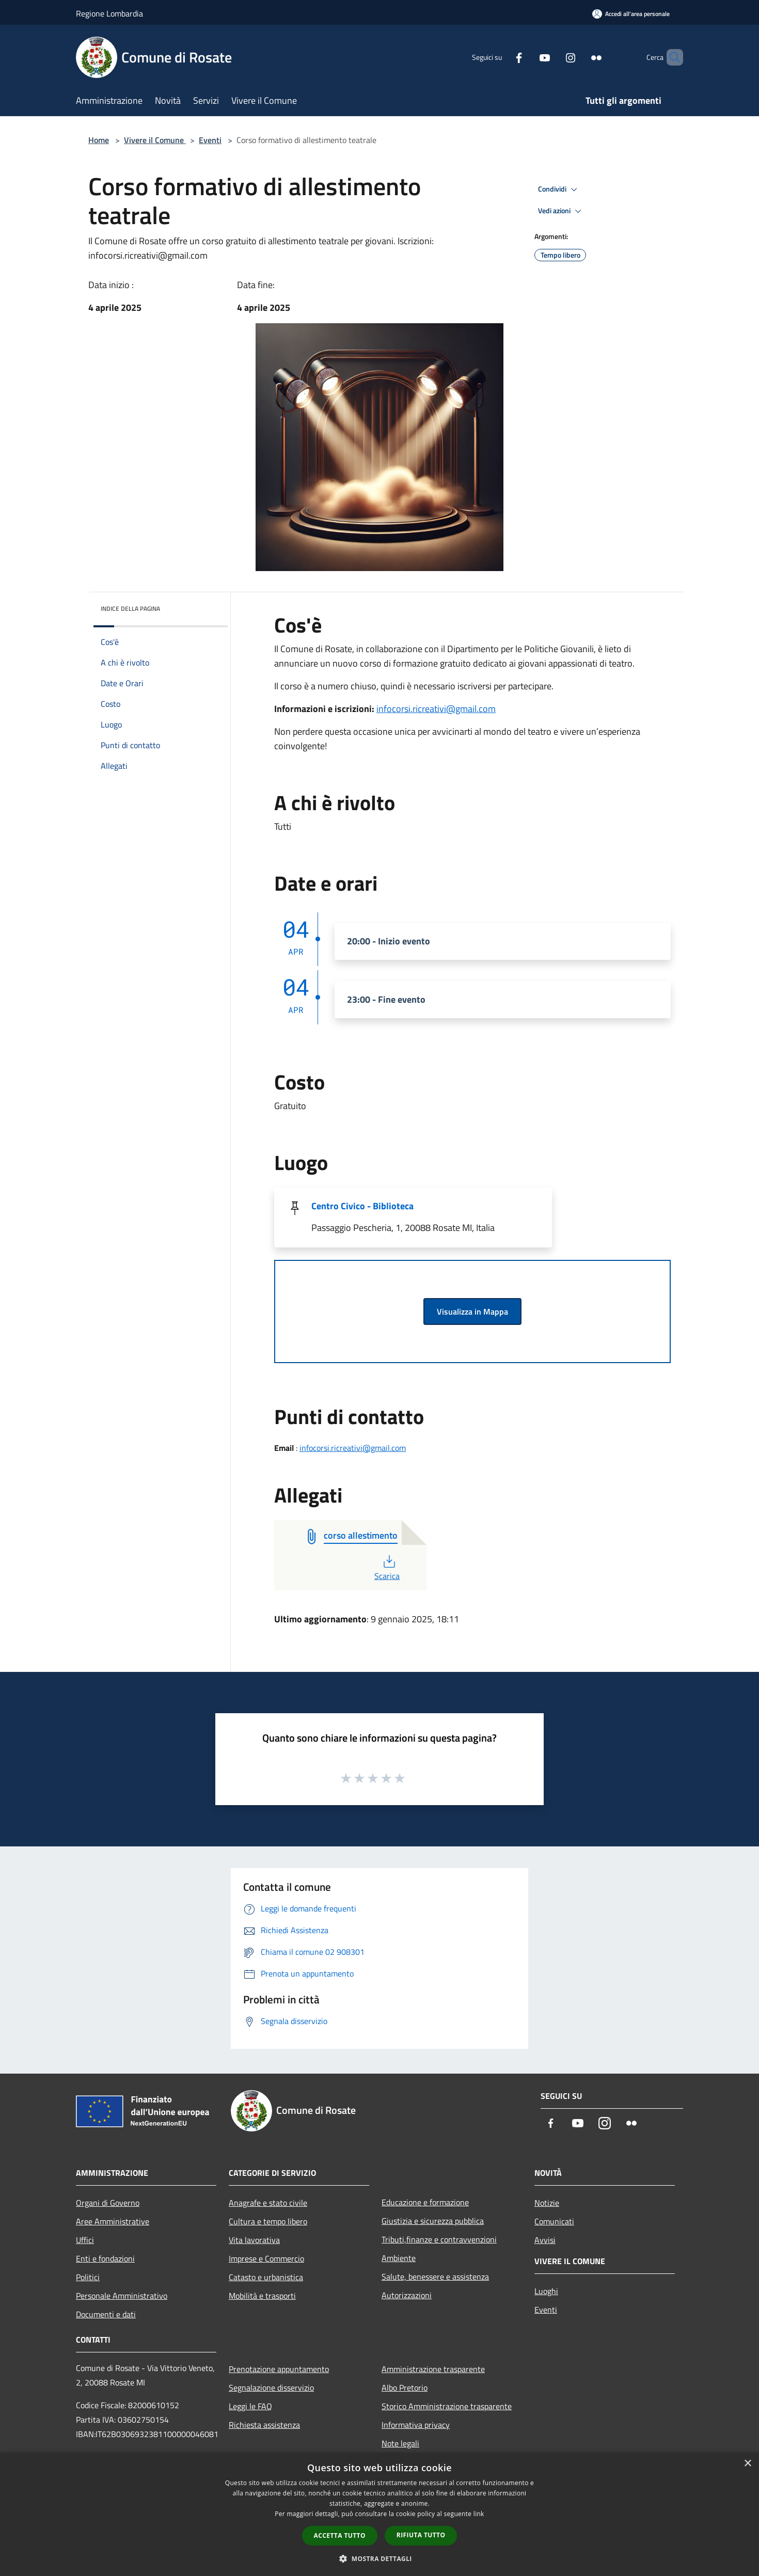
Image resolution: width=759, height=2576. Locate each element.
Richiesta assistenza (264, 2425)
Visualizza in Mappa (472, 1311)
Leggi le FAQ (250, 2406)
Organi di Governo (107, 2202)
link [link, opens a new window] (478, 2513)
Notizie (546, 2202)
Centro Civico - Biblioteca (362, 1206)
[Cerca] (670, 57)
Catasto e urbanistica (266, 2277)
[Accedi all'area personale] (631, 14)
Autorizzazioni (407, 2295)
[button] (379, 2558)
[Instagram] (553, 57)
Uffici (85, 2240)
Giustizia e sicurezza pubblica (433, 2221)
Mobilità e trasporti (262, 2295)
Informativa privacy (416, 2425)
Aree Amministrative (112, 2221)
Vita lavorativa (254, 2240)
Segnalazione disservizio (271, 2387)
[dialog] (379, 2514)
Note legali (400, 2443)
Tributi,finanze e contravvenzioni (439, 2239)
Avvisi (545, 2240)
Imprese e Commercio (266, 2258)
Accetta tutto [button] (340, 2535)
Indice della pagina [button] (130, 608)
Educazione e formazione (425, 2202)
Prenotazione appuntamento (279, 2369)
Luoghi (546, 2291)
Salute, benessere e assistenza (435, 2276)
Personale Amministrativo (121, 2295)
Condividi (559, 189)
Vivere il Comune (155, 140)
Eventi (210, 140)
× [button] (747, 2464)
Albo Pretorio (405, 2387)
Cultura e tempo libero (268, 2221)
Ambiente (399, 2258)
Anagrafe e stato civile (268, 2202)
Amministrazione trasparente (433, 2369)
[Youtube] (527, 57)
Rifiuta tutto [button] (421, 2535)
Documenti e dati (106, 2314)
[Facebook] (501, 57)
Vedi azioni (561, 211)
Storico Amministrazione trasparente (447, 2406)
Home (98, 140)
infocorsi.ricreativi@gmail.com (436, 709)
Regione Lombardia (109, 13)
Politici (88, 2277)
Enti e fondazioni (105, 2258)
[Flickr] (578, 57)
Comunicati (554, 2221)
